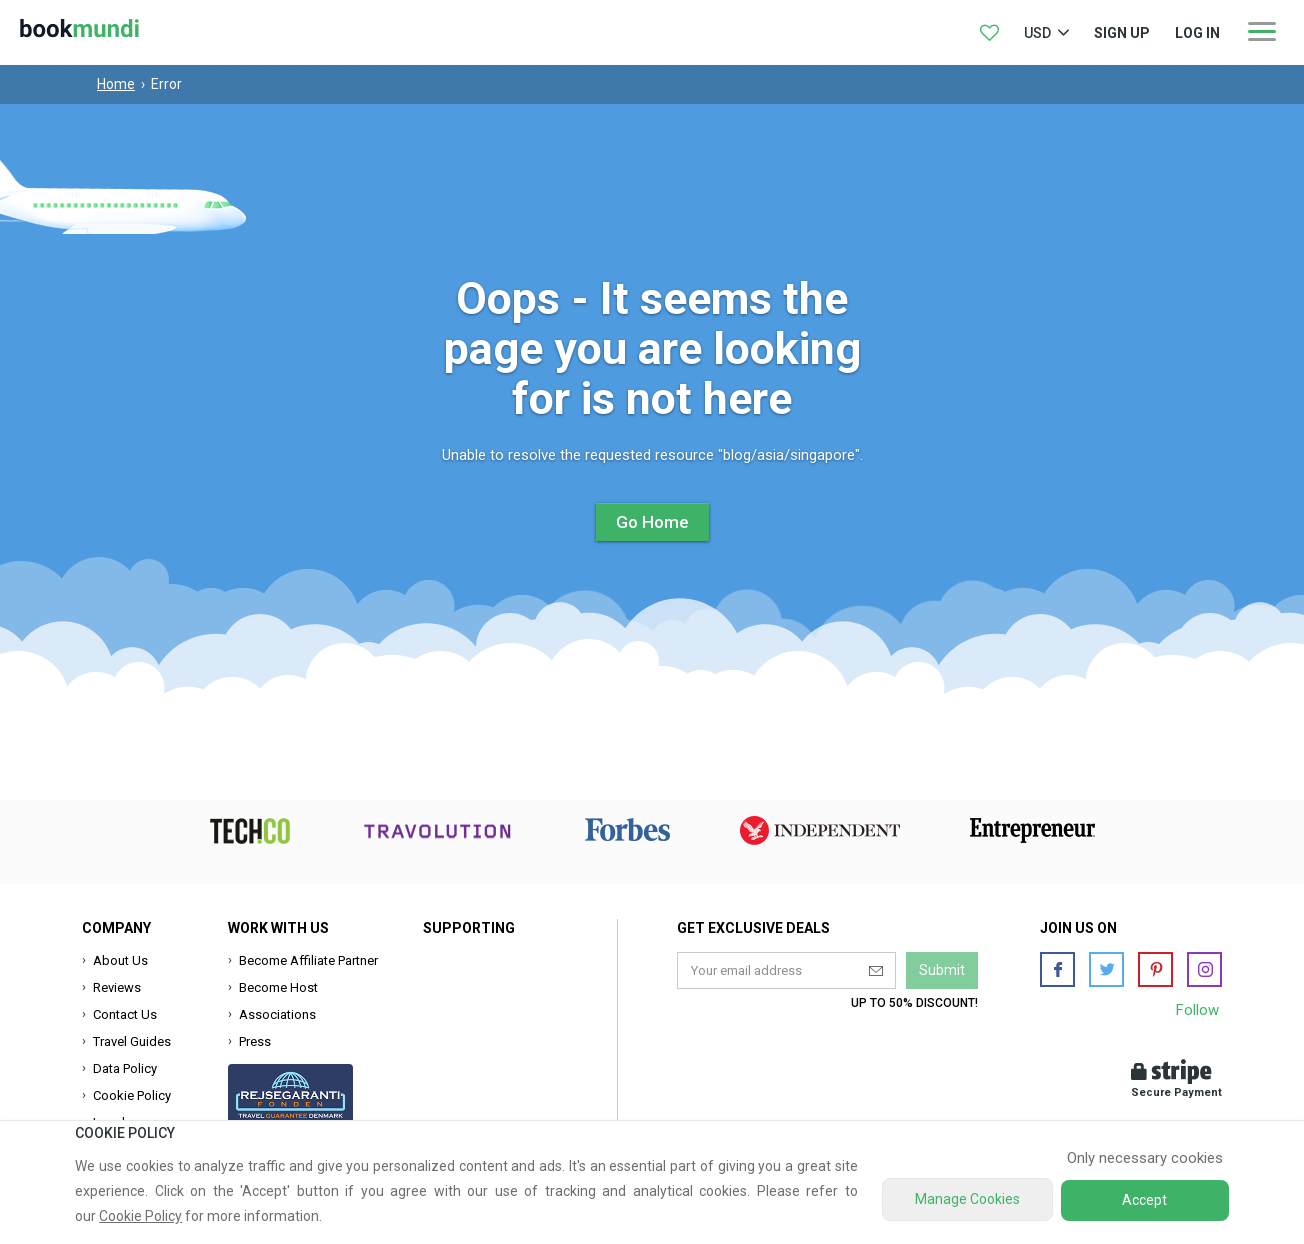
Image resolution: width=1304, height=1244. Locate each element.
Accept (1144, 1200)
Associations (277, 1014)
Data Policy (125, 1068)
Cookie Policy (132, 1095)
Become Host (278, 987)
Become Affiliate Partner (308, 960)
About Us (120, 960)
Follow (1197, 1010)
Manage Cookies (967, 1199)
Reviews (117, 987)
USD (1037, 33)
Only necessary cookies (1145, 1158)
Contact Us (125, 1014)
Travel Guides (132, 1041)
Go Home (652, 522)
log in (1197, 33)
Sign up (1122, 33)
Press (255, 1041)
